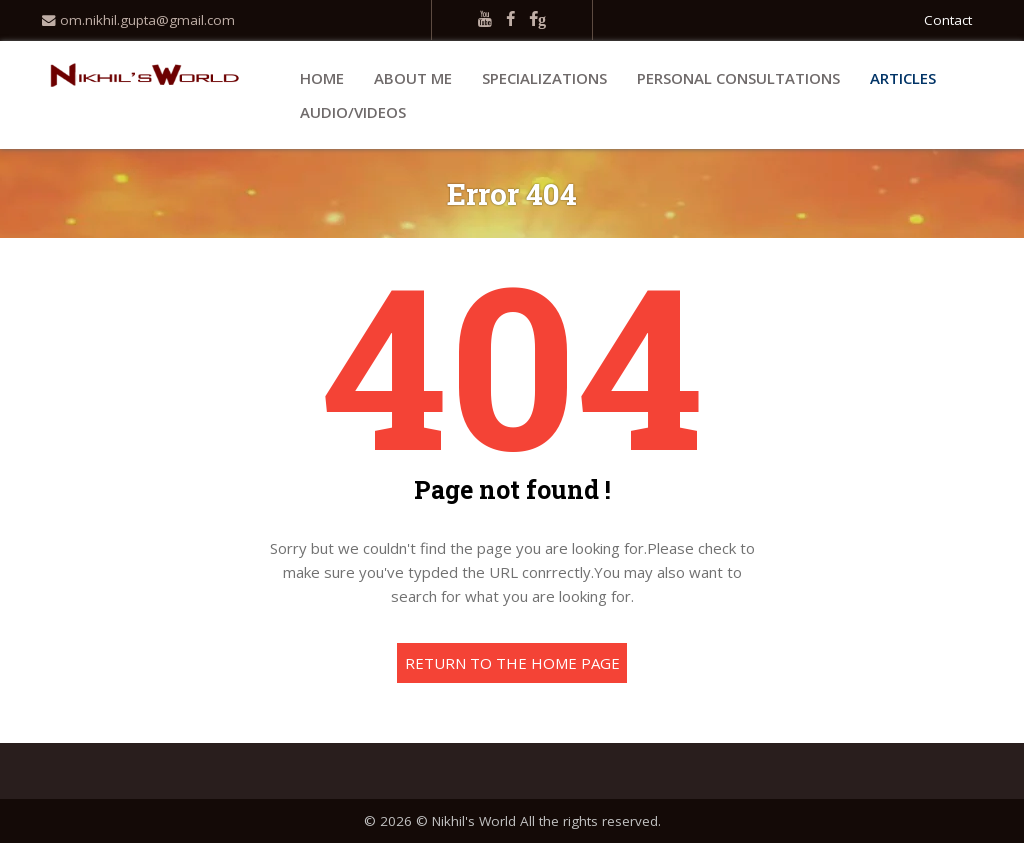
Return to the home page (512, 663)
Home (322, 78)
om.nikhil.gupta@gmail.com (138, 20)
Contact (948, 20)
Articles (903, 78)
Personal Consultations (738, 78)
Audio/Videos (353, 112)
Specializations (544, 78)
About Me (413, 78)
